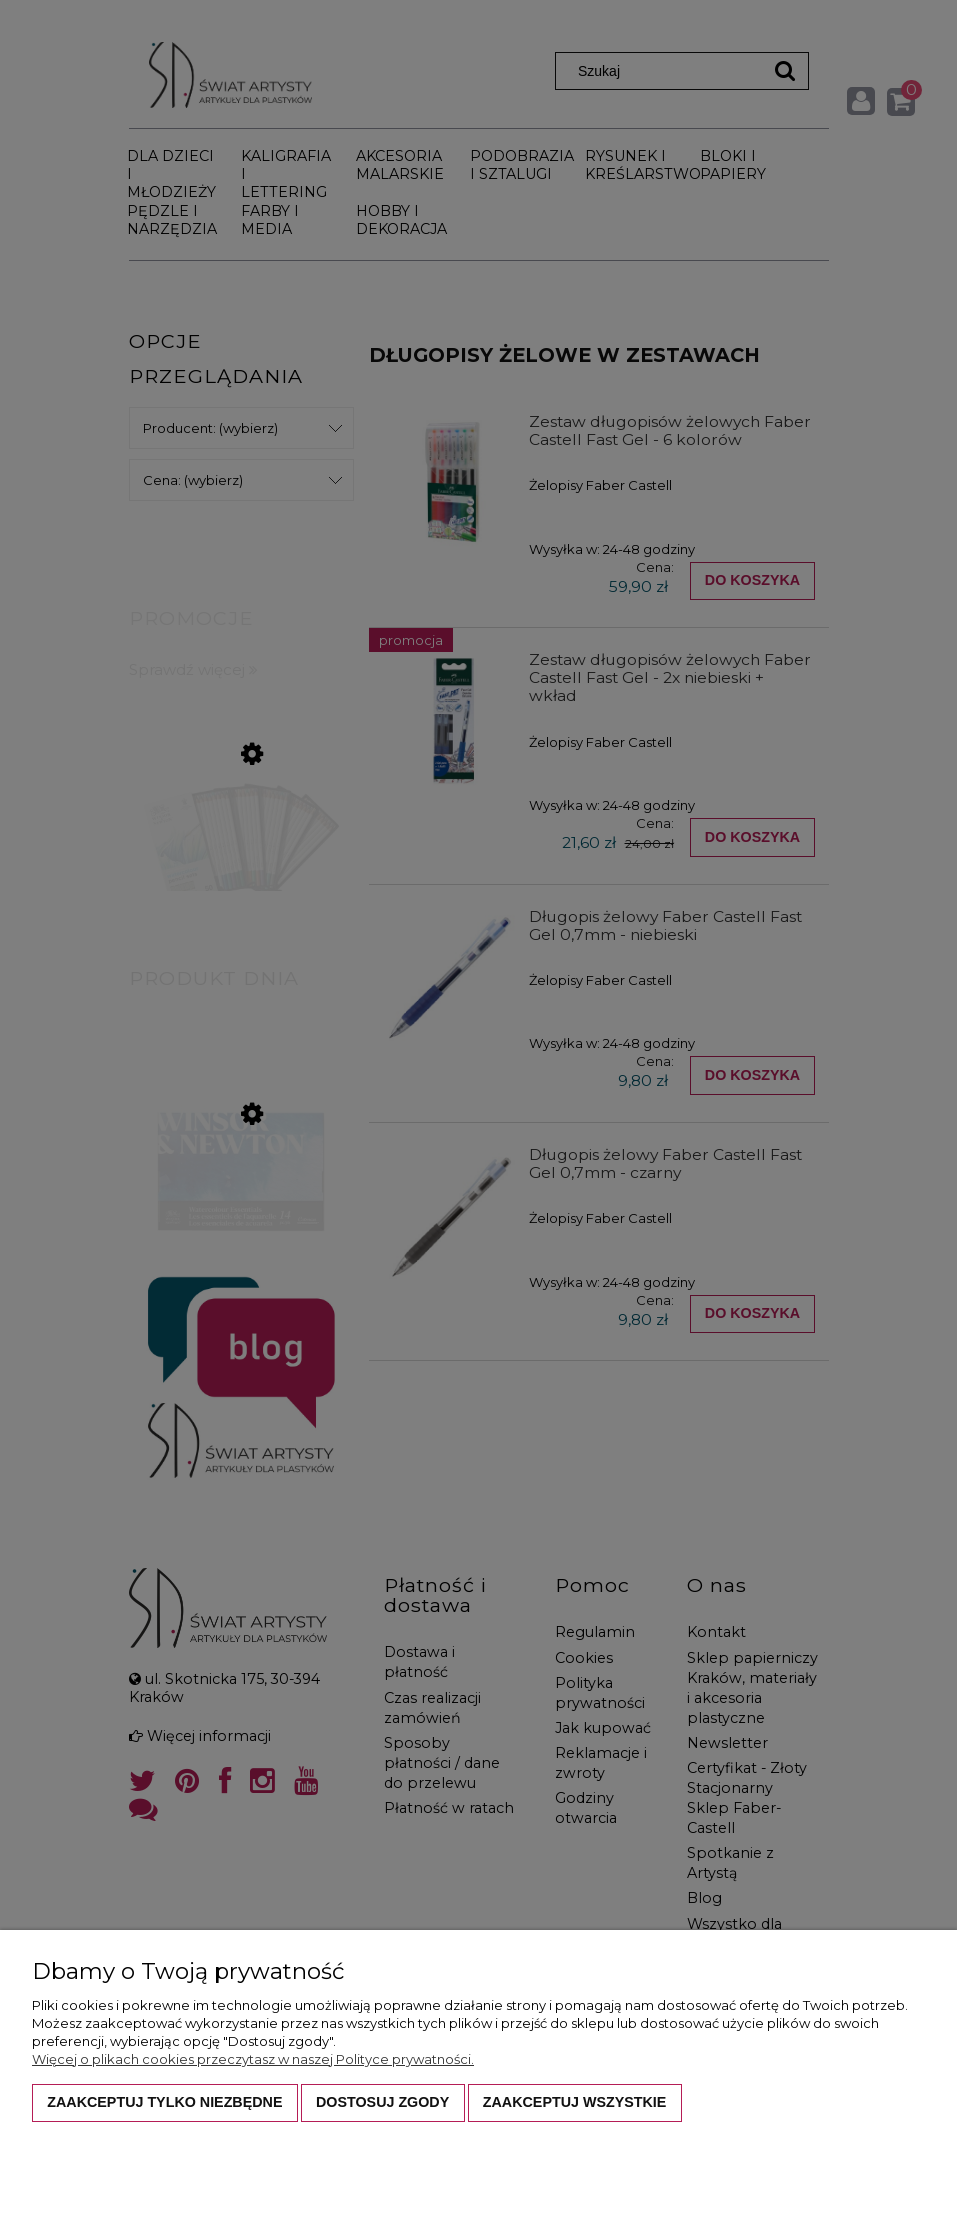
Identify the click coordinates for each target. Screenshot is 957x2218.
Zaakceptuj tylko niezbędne (164, 2102)
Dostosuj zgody (382, 2102)
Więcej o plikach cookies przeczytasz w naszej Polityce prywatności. (253, 2059)
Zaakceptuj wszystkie (575, 2102)
